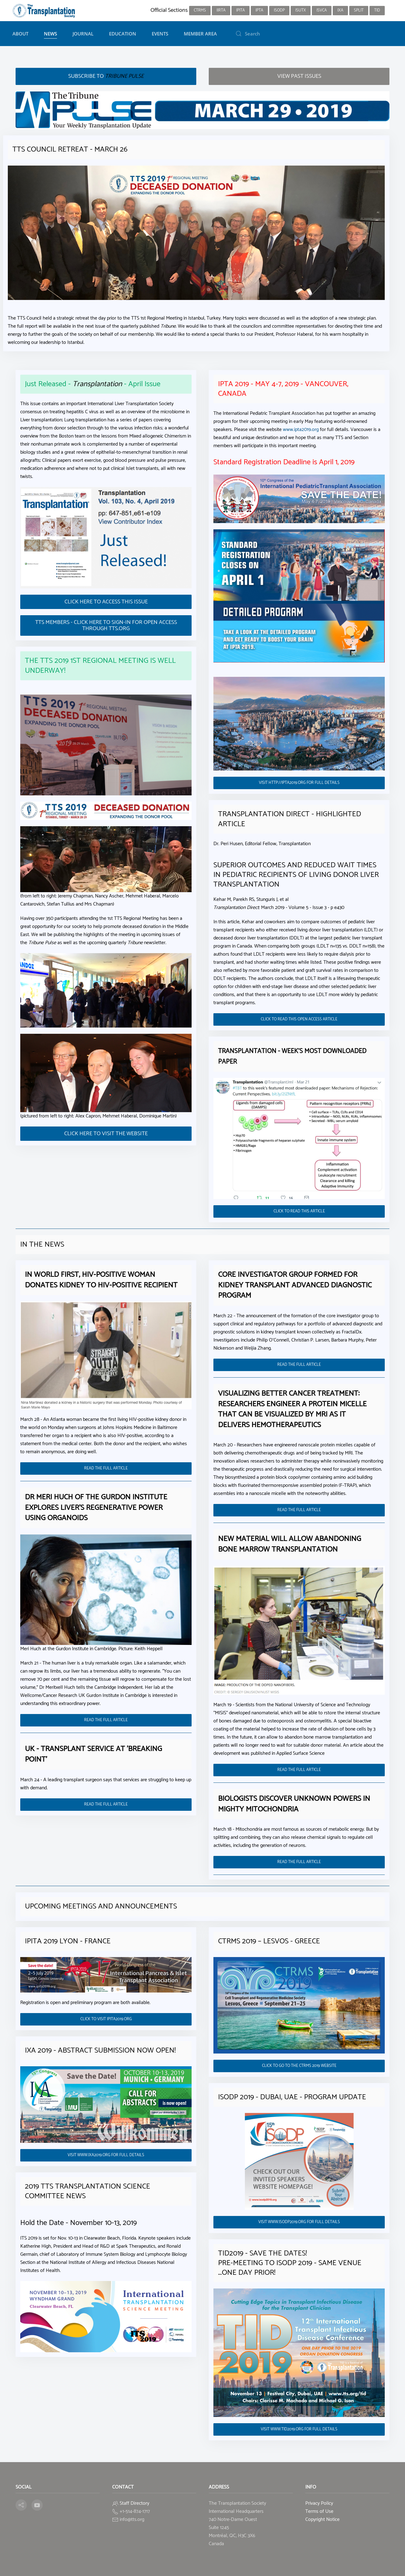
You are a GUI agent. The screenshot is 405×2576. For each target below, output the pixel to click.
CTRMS (200, 10)
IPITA (240, 10)
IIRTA (221, 10)
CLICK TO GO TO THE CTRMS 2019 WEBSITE (299, 2066)
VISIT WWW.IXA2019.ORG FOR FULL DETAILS (106, 2155)
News (50, 33)
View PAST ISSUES (299, 76)
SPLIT (359, 10)
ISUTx (300, 10)
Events (160, 33)
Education (122, 33)
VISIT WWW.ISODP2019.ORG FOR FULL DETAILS (299, 2222)
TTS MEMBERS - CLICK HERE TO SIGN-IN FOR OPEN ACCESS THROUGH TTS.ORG (106, 625)
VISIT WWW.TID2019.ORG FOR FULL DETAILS (299, 2429)
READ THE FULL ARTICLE (106, 1468)
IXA (340, 10)
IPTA (259, 10)
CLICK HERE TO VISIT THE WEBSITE (106, 1133)
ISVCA (322, 10)
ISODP (279, 10)
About (20, 33)
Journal (83, 33)
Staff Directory (134, 2503)
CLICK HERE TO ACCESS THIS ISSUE (106, 602)
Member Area (200, 33)
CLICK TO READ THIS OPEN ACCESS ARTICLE (299, 1019)
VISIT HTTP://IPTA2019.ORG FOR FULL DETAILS (299, 783)
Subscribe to (106, 76)
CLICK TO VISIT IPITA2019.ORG (106, 2019)
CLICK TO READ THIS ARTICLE (299, 1211)
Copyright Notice (322, 2519)
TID (377, 10)
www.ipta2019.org (301, 429)
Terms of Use (319, 2511)
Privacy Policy (319, 2503)
